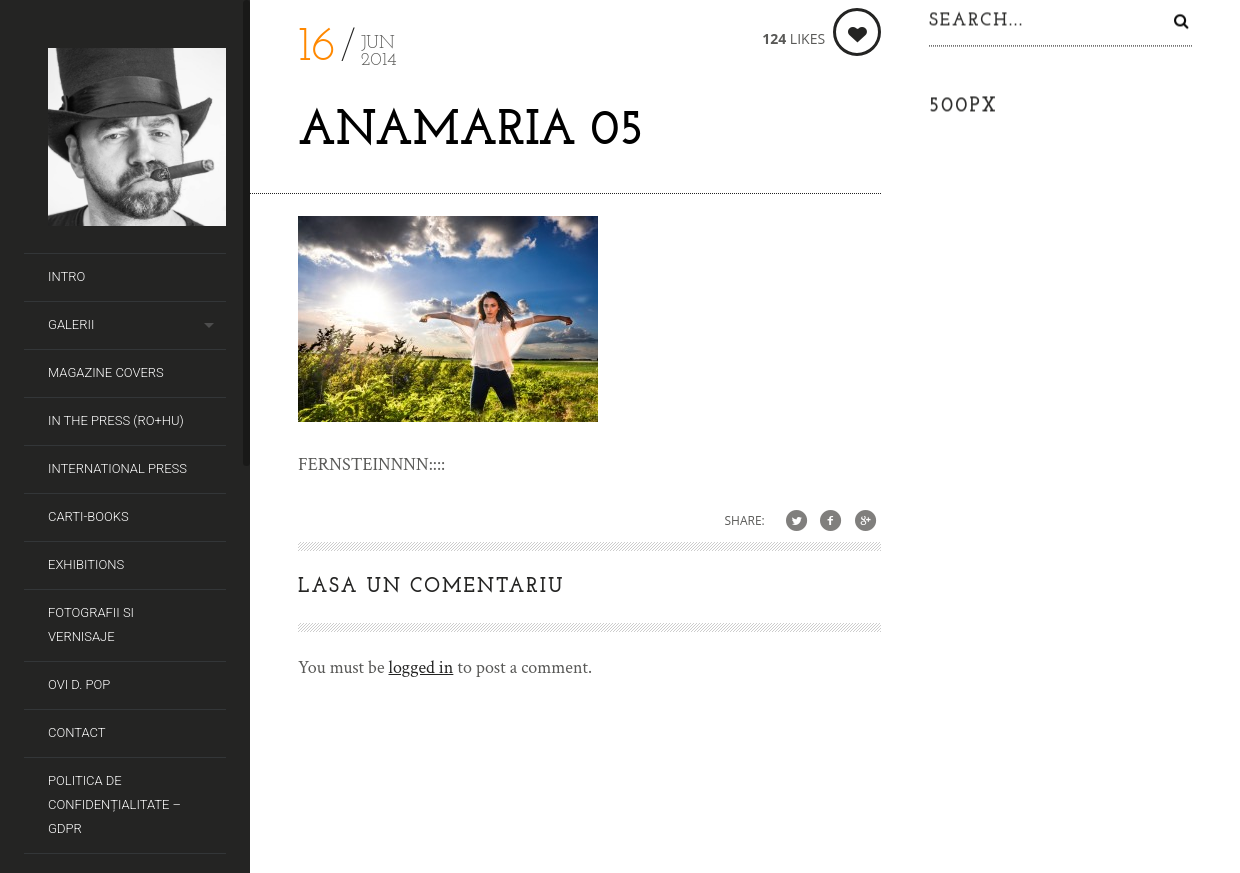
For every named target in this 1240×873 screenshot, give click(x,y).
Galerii (71, 324)
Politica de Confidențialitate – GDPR (114, 804)
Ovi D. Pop (79, 684)
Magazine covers (106, 372)
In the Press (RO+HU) (116, 420)
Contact (77, 732)
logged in (420, 667)
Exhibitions (86, 564)
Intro (66, 276)
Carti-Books (88, 516)
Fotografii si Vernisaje (91, 624)
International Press (117, 468)
